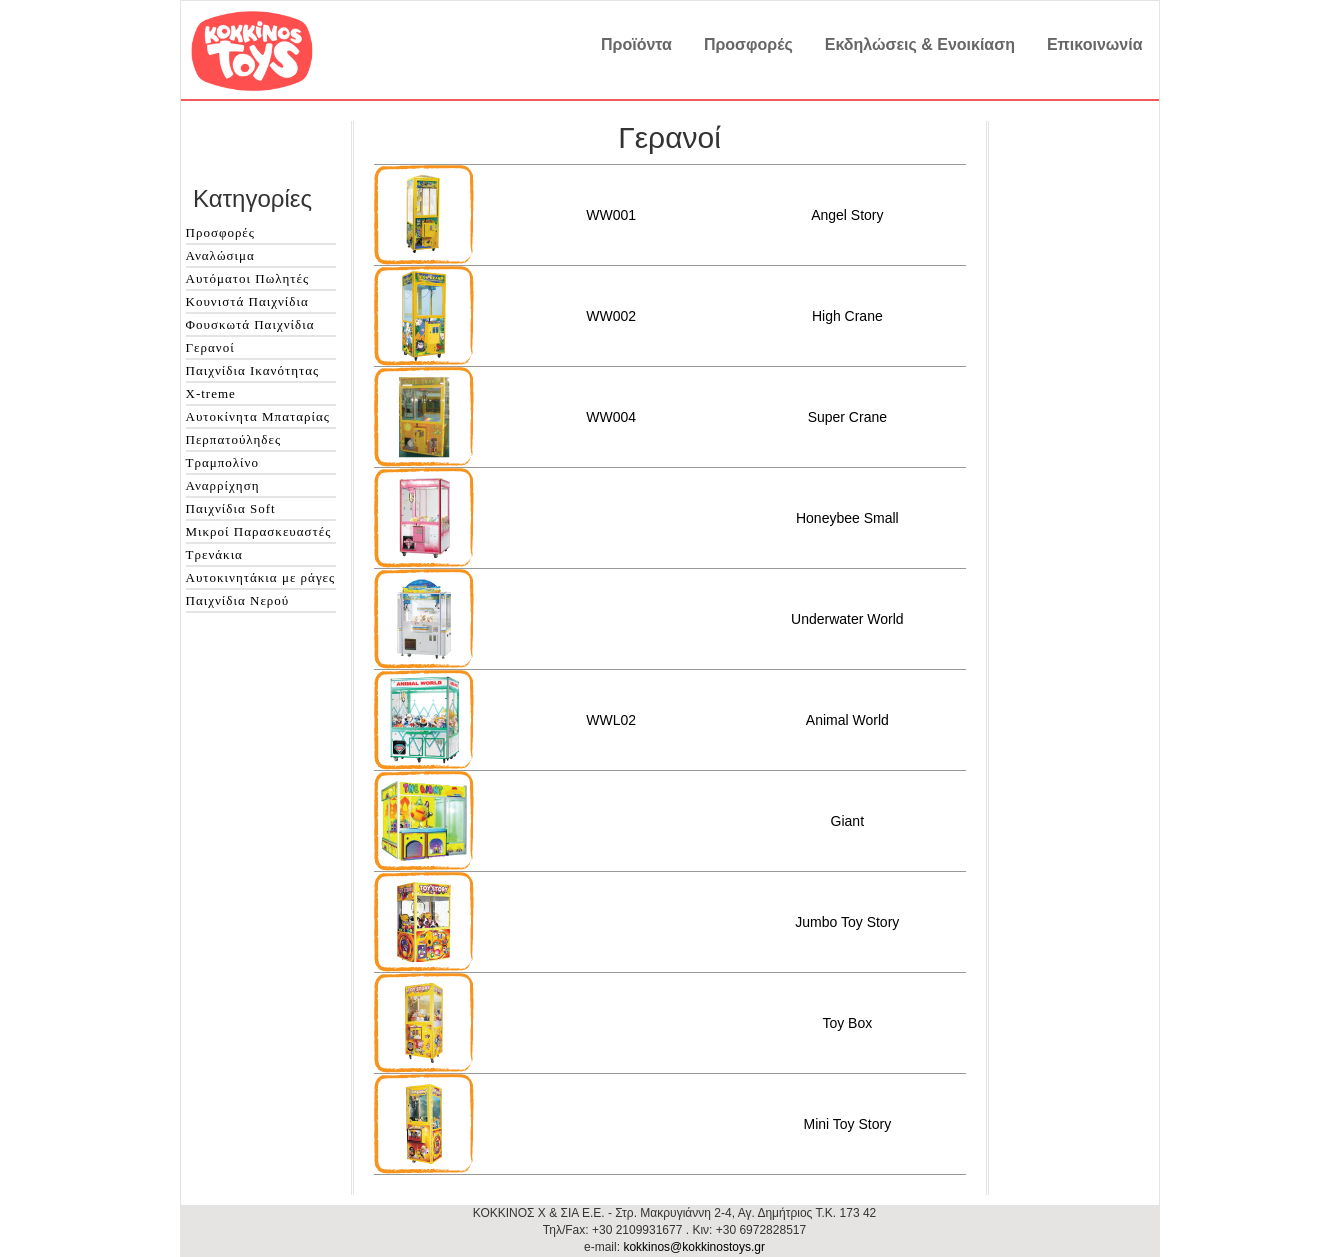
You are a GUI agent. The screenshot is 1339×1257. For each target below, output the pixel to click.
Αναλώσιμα (220, 255)
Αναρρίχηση (223, 485)
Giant (847, 821)
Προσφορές (220, 232)
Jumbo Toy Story (847, 922)
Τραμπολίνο (222, 462)
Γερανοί (210, 347)
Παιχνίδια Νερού (238, 600)
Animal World (847, 720)
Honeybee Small (847, 518)
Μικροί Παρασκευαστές (259, 531)
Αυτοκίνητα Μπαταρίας (258, 416)
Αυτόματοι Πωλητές (248, 278)
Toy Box (847, 1023)
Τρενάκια (214, 554)
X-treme (211, 393)
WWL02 (611, 720)
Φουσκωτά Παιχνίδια (250, 324)
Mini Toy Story (847, 1124)
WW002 (611, 316)
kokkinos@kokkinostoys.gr (694, 1247)
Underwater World (847, 619)
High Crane (847, 316)
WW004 (611, 417)
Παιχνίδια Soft (231, 508)
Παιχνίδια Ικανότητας (253, 370)
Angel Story (847, 215)
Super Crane (847, 417)
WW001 (611, 215)
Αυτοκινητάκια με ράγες (261, 577)
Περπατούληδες (234, 439)
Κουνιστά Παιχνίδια (247, 301)
